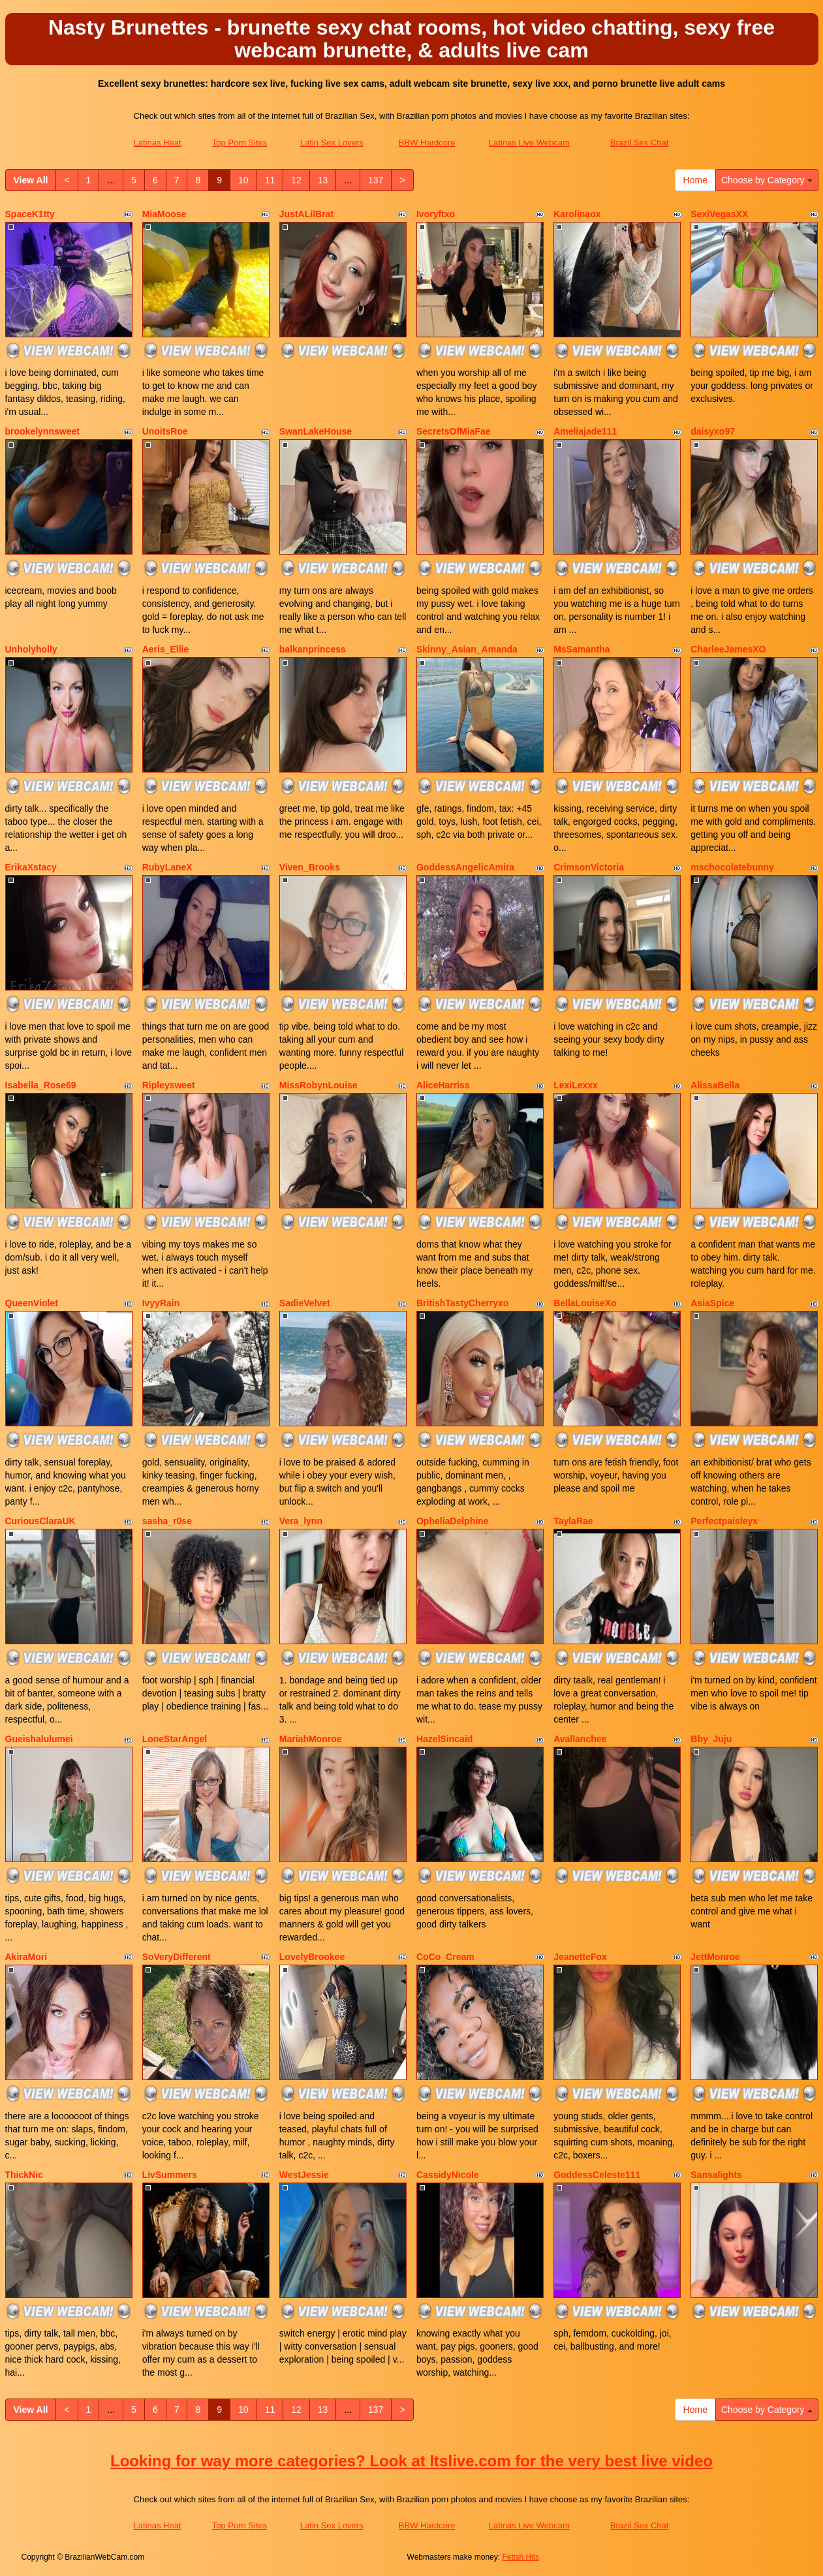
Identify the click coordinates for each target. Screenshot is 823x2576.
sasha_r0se (167, 1521)
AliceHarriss (443, 1085)
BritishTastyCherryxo (462, 1303)
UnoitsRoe (165, 431)
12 (296, 180)
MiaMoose (164, 214)
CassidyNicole (447, 2175)
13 (323, 180)
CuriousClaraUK (40, 1521)
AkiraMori (26, 1957)
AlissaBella (715, 1085)
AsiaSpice (712, 1303)
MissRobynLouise (318, 1085)
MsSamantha (581, 649)
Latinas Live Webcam (529, 142)
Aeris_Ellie (165, 649)
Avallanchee (579, 1739)
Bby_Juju (711, 1739)
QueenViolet (31, 1303)
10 (243, 180)
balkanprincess (312, 649)
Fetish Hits (520, 2557)
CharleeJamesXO (728, 649)
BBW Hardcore (427, 142)
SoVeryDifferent (176, 1957)
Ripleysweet (168, 1085)
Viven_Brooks (309, 867)
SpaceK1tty (30, 214)
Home (695, 180)
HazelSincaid (444, 1739)
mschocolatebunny (732, 867)
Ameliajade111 (585, 431)
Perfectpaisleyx (724, 1521)
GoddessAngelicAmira (465, 867)
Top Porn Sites (240, 142)
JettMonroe (715, 1957)
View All (31, 180)
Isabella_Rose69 (40, 1085)
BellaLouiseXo (584, 1303)
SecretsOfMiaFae (453, 431)
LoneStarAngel (175, 1739)
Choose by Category (767, 180)
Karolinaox (576, 214)
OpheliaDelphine (452, 1521)
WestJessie (304, 2175)
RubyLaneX (167, 867)
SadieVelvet (304, 1303)
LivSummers (169, 2175)
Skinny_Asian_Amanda (467, 649)
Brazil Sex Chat (639, 142)
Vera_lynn (300, 1521)
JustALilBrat (306, 214)
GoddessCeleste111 (596, 2175)
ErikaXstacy (31, 867)
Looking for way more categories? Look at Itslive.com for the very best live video (411, 2461)
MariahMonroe (310, 1739)
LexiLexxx (575, 1085)
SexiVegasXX (719, 214)
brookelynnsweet (42, 431)
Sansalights (716, 2175)
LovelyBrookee (312, 1957)
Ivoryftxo (435, 214)
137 (375, 180)
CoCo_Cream (445, 1957)
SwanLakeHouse (315, 431)
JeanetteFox (580, 1957)
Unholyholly (31, 649)
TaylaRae (573, 1521)
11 (270, 180)
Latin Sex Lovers (332, 142)
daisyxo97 (713, 431)
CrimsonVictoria (588, 867)
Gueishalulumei (39, 1739)
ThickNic (24, 2175)
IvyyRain (161, 1303)
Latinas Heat (157, 142)
